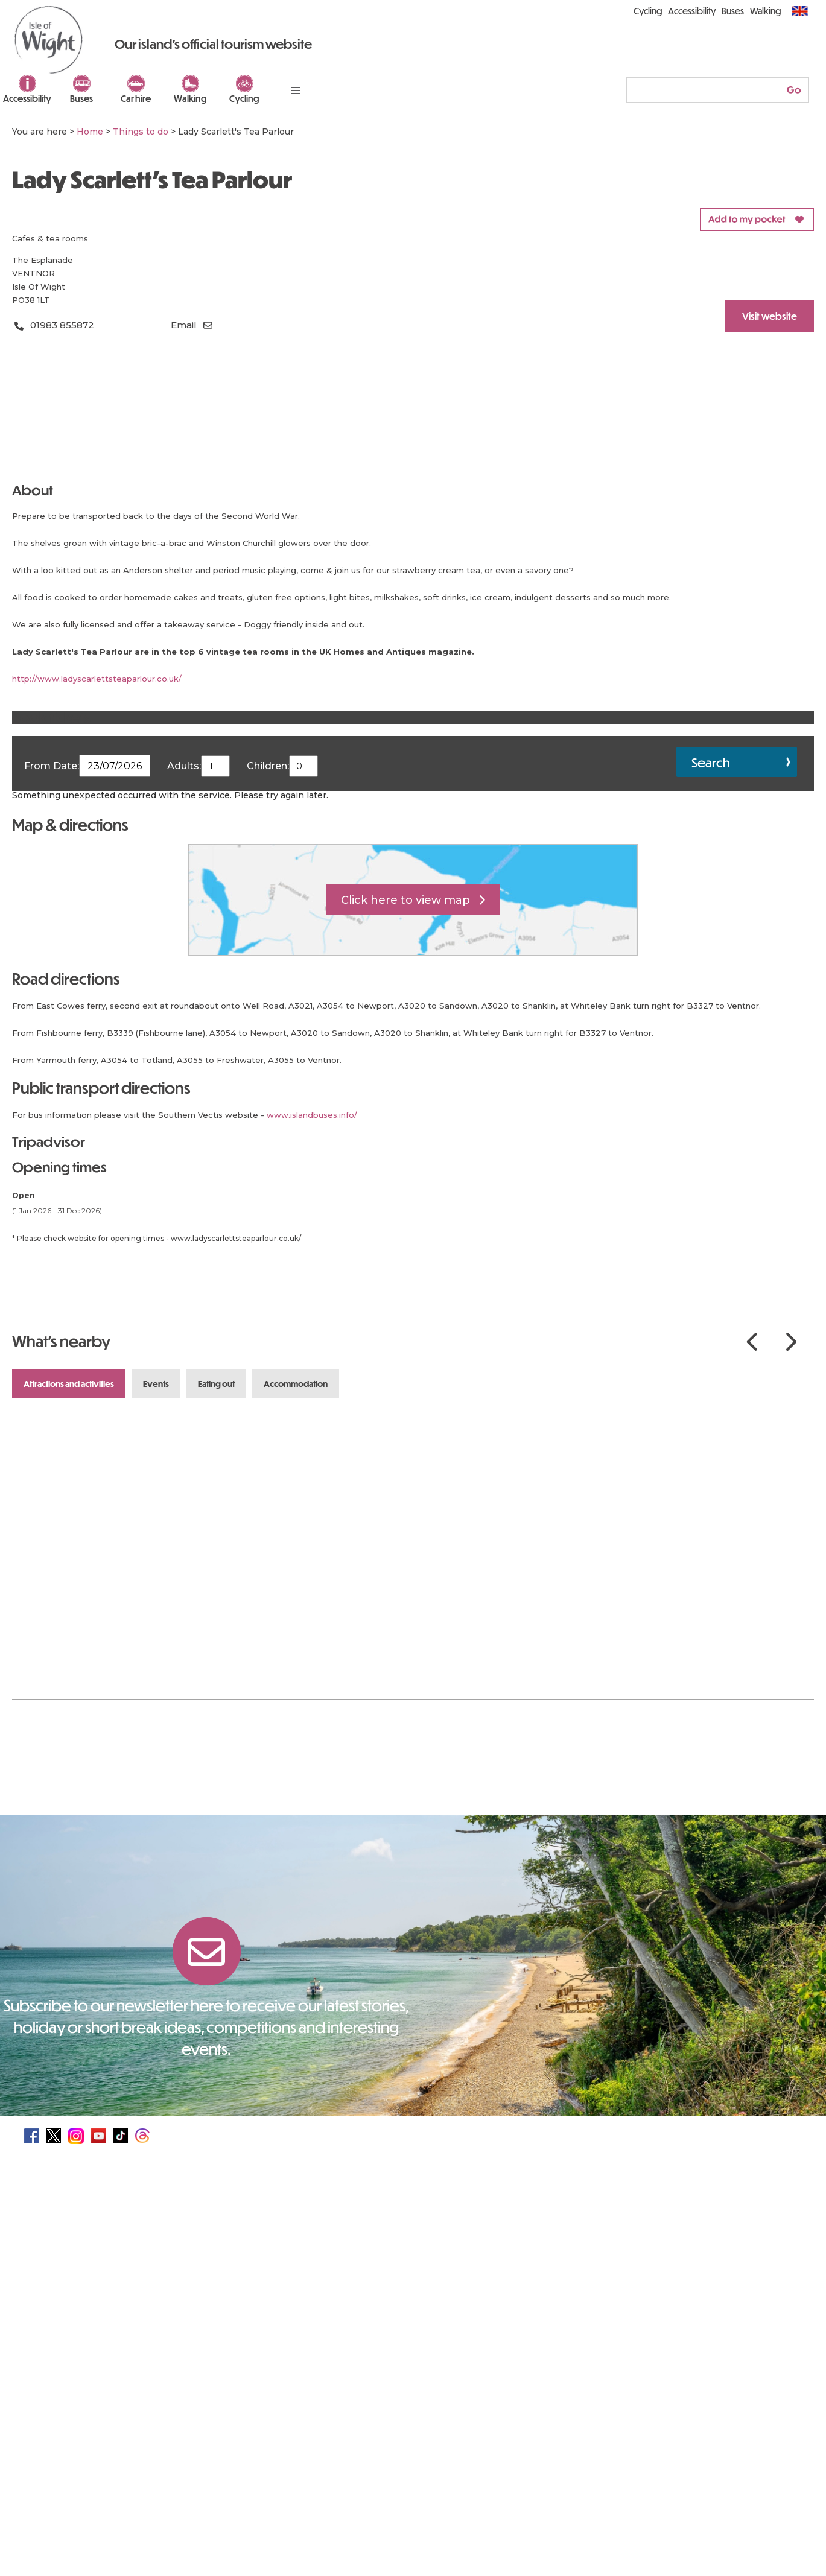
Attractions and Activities (69, 1383)
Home (90, 131)
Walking (190, 98)
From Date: (51, 766)
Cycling (244, 98)
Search (710, 762)
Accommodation (296, 1383)
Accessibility (27, 98)
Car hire (136, 98)
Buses (81, 98)
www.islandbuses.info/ (312, 1115)
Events (156, 1383)
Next (791, 1342)
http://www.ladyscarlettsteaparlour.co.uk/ (97, 679)
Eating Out (216, 1383)
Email (184, 325)
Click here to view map (405, 900)
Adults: (184, 766)
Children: (268, 766)
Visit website (769, 316)
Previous (752, 1342)
